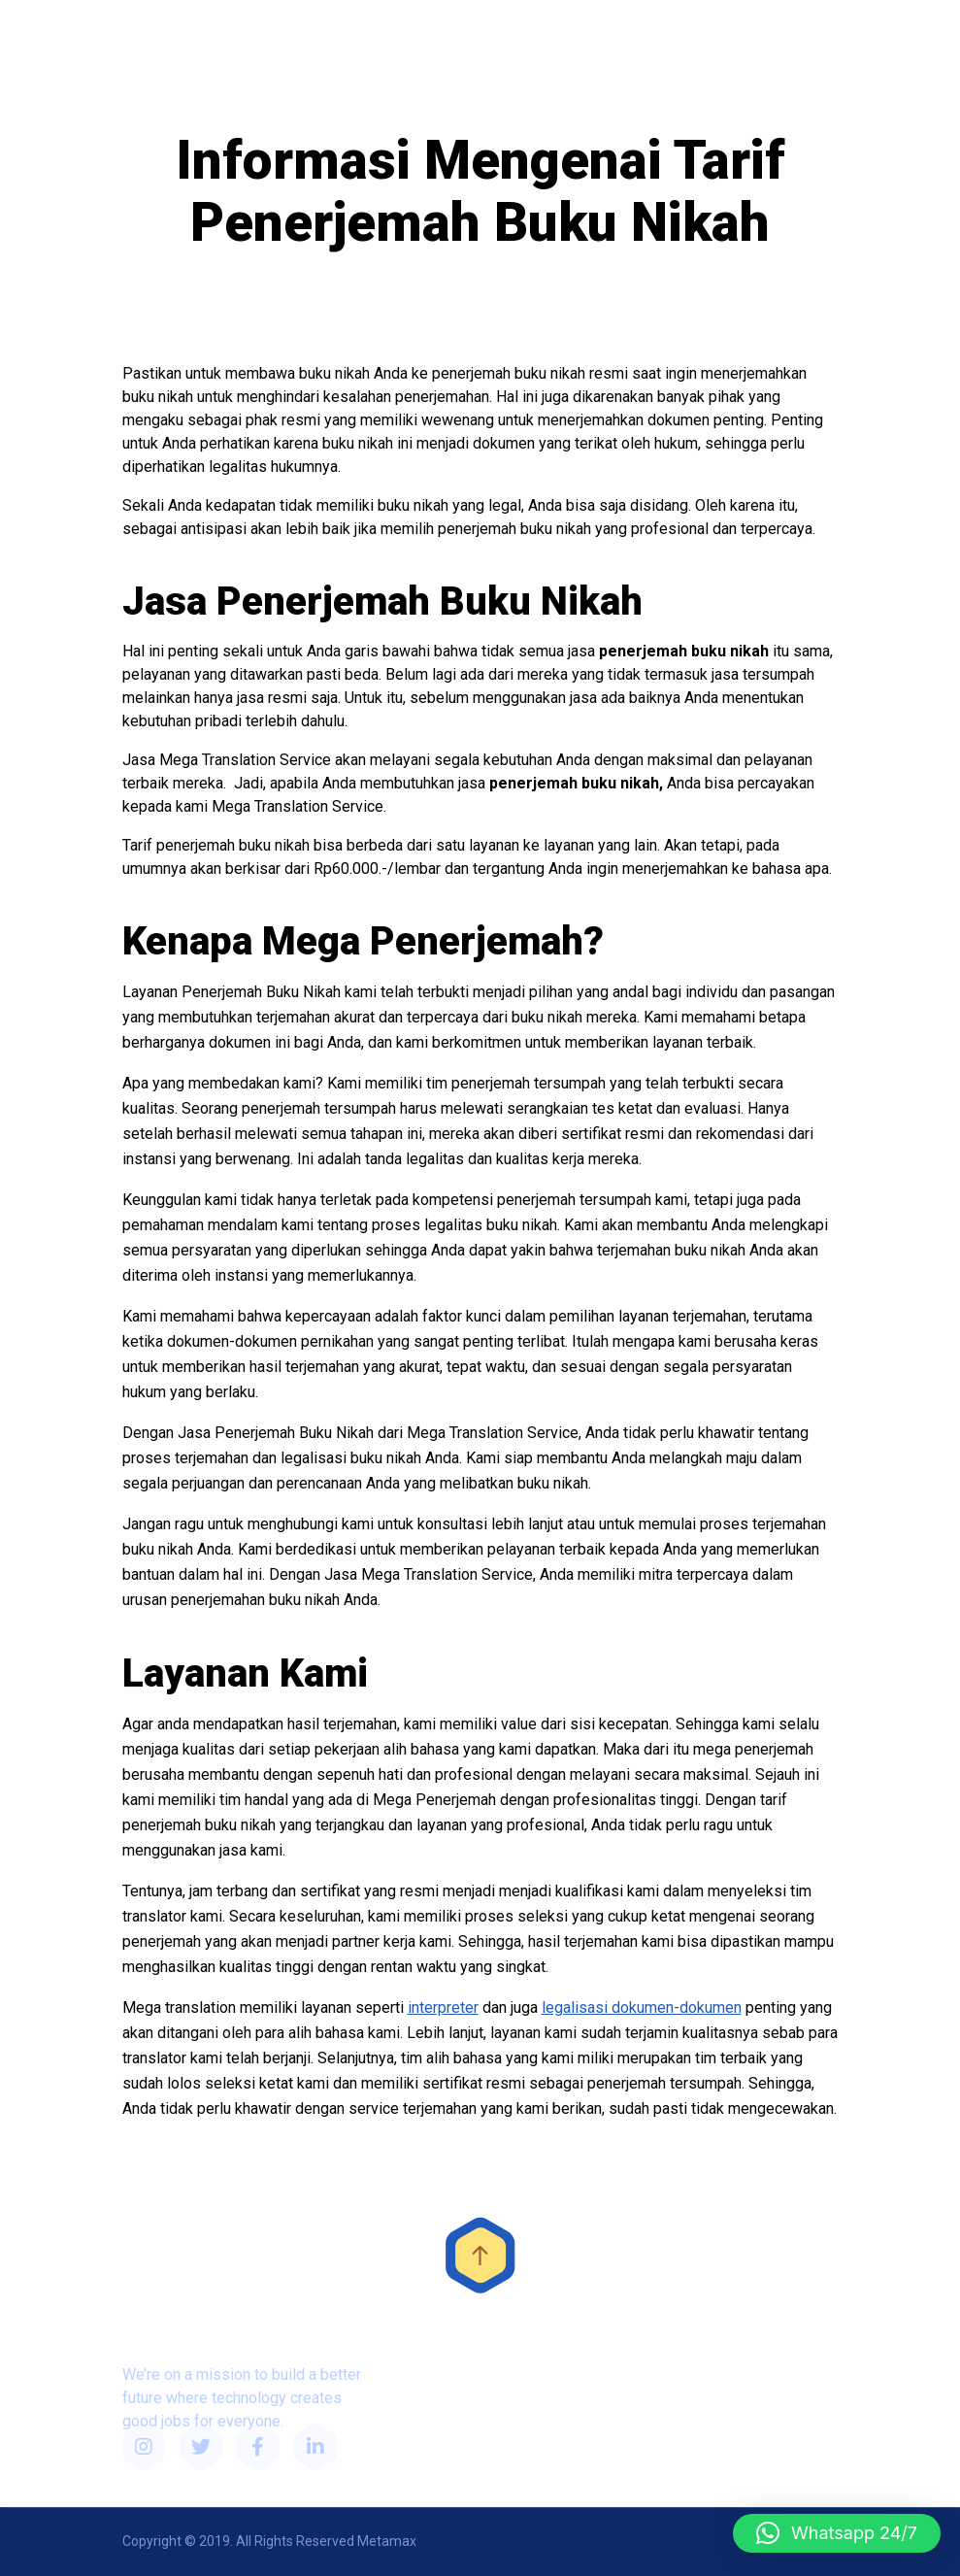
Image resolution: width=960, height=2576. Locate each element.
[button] (837, 2533)
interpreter (443, 2007)
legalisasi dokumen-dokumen (642, 2007)
